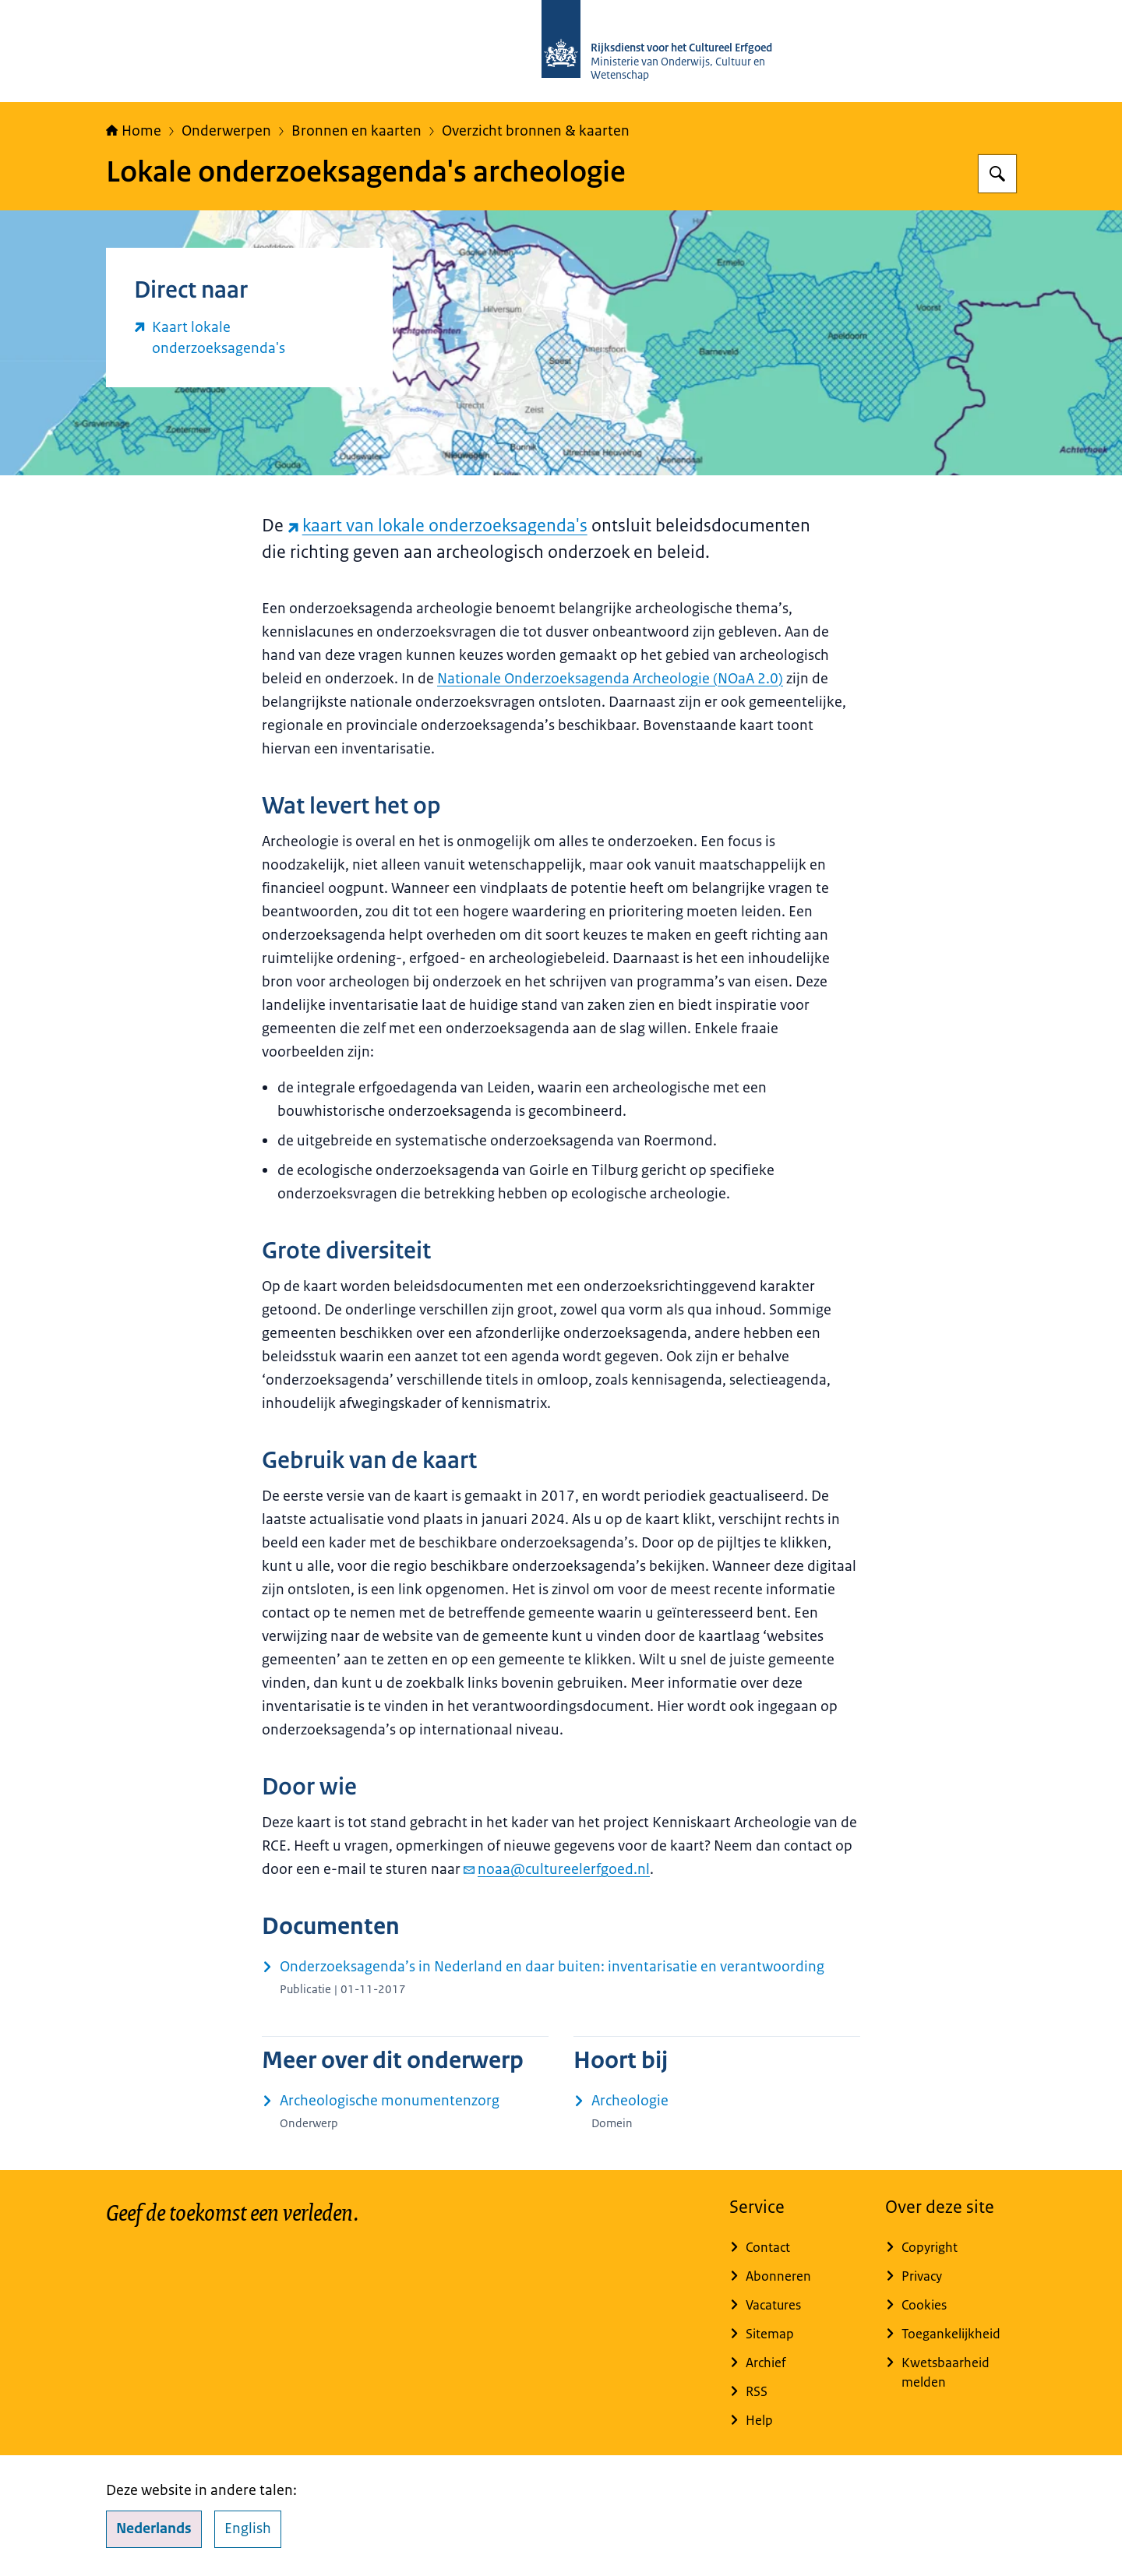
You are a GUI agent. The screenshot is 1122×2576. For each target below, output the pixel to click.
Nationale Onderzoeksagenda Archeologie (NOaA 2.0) (610, 678)
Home (133, 131)
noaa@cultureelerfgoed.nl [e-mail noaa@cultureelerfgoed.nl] (557, 1869)
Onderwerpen (226, 131)
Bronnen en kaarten (356, 131)
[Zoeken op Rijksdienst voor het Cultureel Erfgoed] (997, 173)
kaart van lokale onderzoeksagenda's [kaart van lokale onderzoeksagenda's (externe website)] (437, 525)
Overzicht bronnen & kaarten (536, 131)
